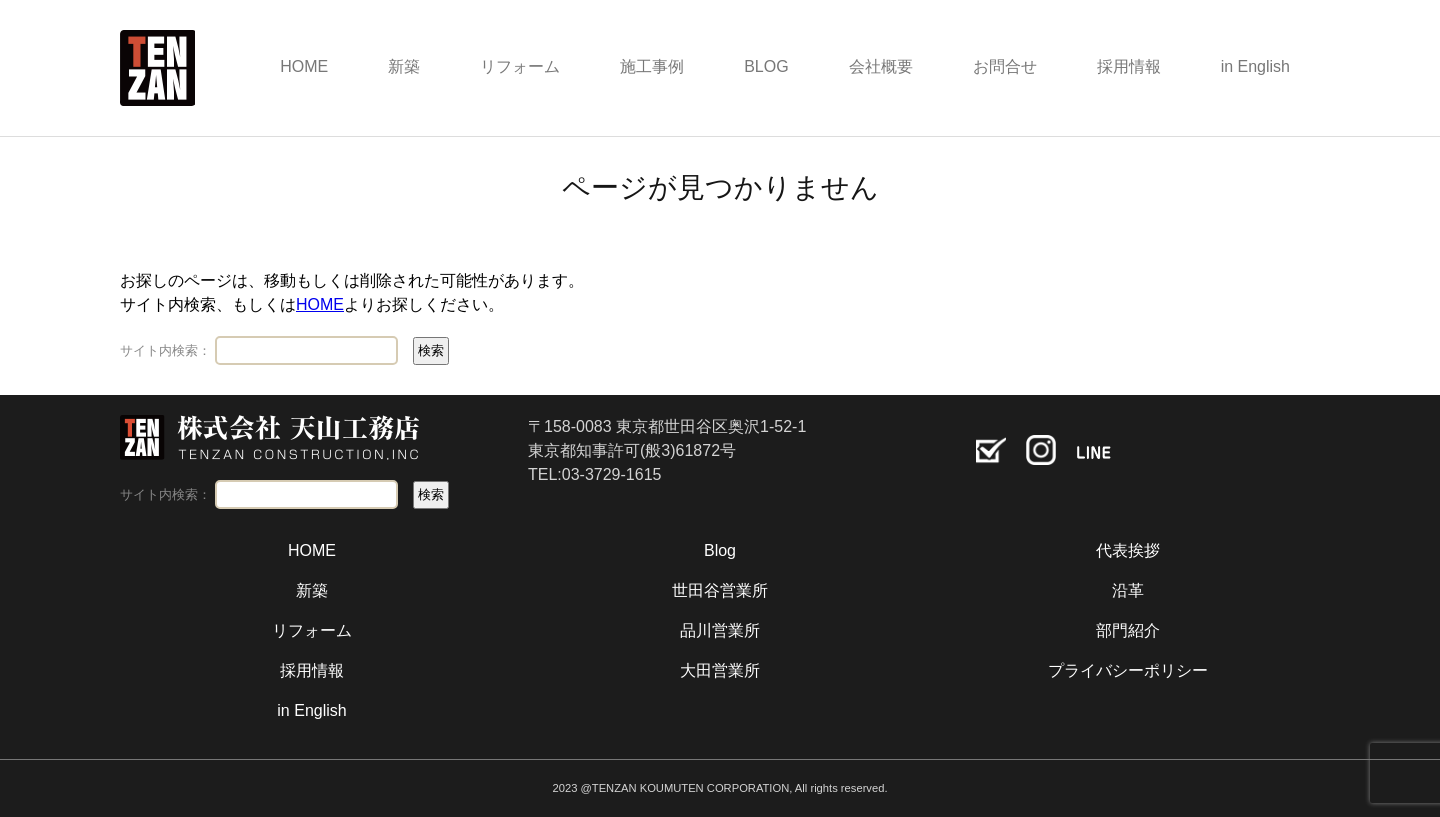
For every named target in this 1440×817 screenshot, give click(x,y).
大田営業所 (720, 670)
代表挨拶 (1128, 550)
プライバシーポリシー (1128, 670)
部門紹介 (1128, 630)
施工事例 (652, 66)
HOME (304, 66)
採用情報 (1129, 66)
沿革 (1128, 590)
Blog (720, 550)
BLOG (766, 66)
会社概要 (881, 66)
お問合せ (1005, 66)
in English (1255, 66)
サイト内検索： (165, 350)
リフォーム (520, 66)
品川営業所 (720, 630)
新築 (404, 66)
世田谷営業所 (720, 590)
